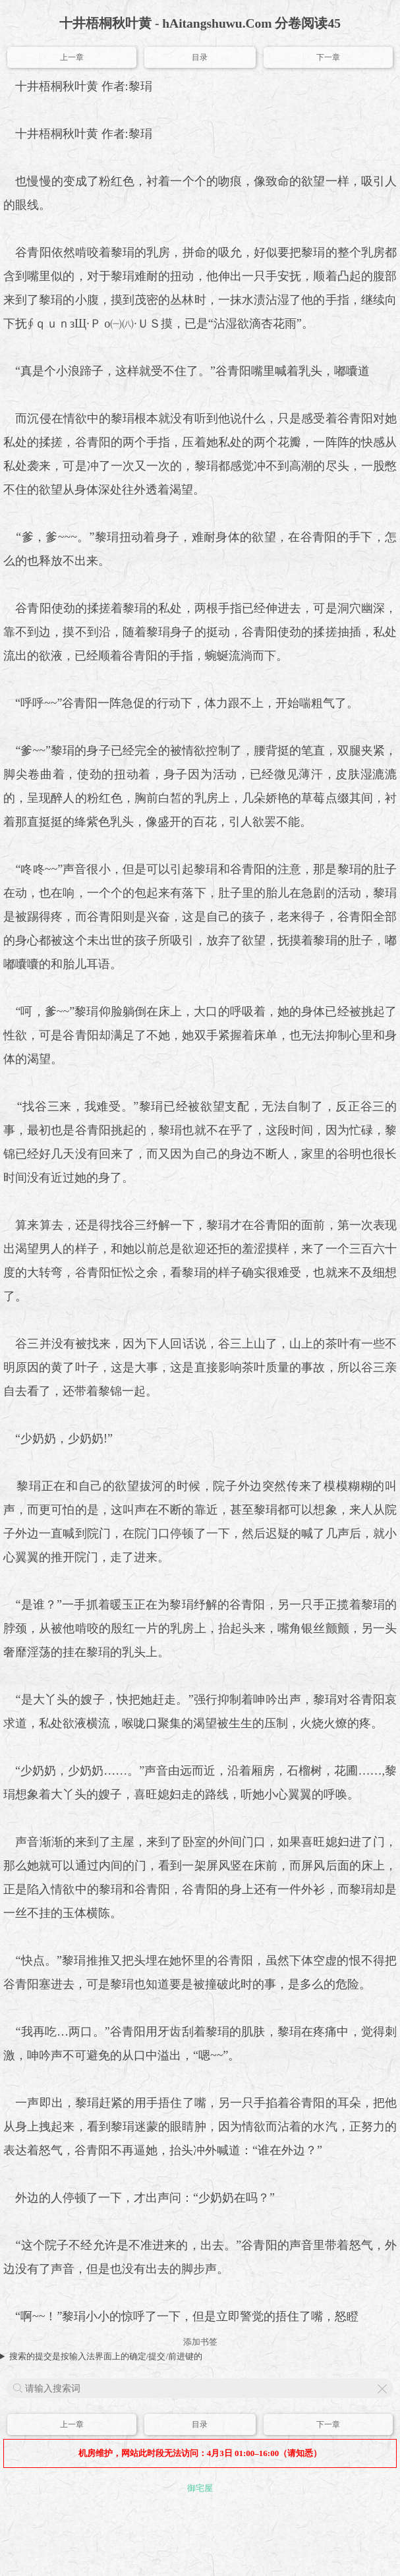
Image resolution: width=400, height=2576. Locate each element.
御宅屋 (200, 2488)
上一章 (72, 57)
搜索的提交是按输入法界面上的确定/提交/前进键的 (105, 2356)
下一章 (328, 57)
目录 (200, 57)
